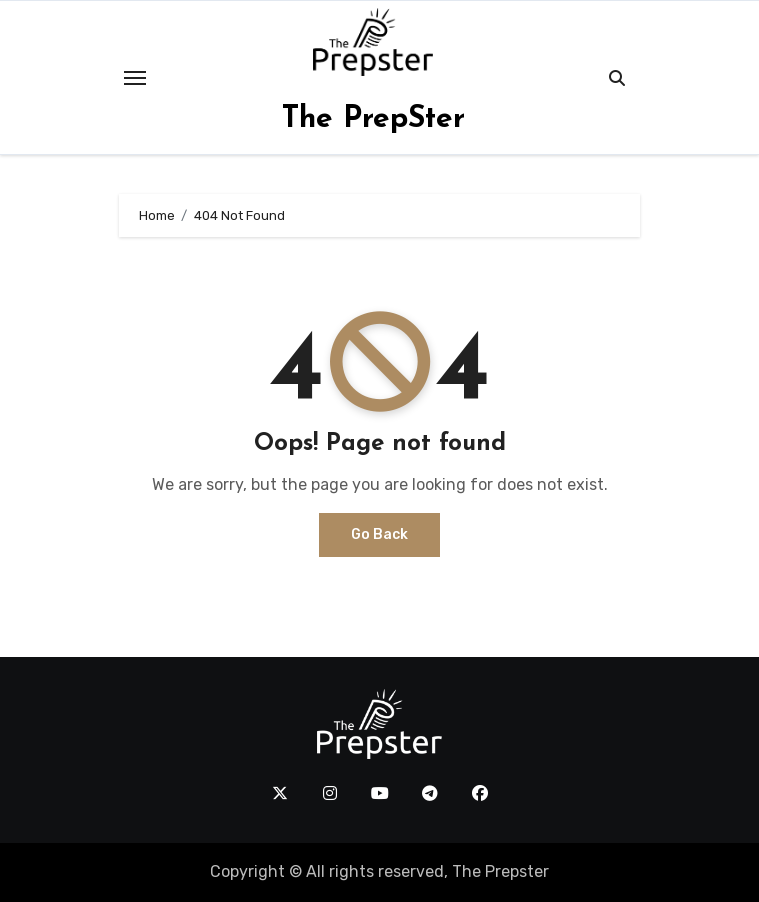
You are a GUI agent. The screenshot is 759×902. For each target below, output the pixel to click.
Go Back (379, 534)
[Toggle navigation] (135, 78)
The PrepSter (373, 119)
